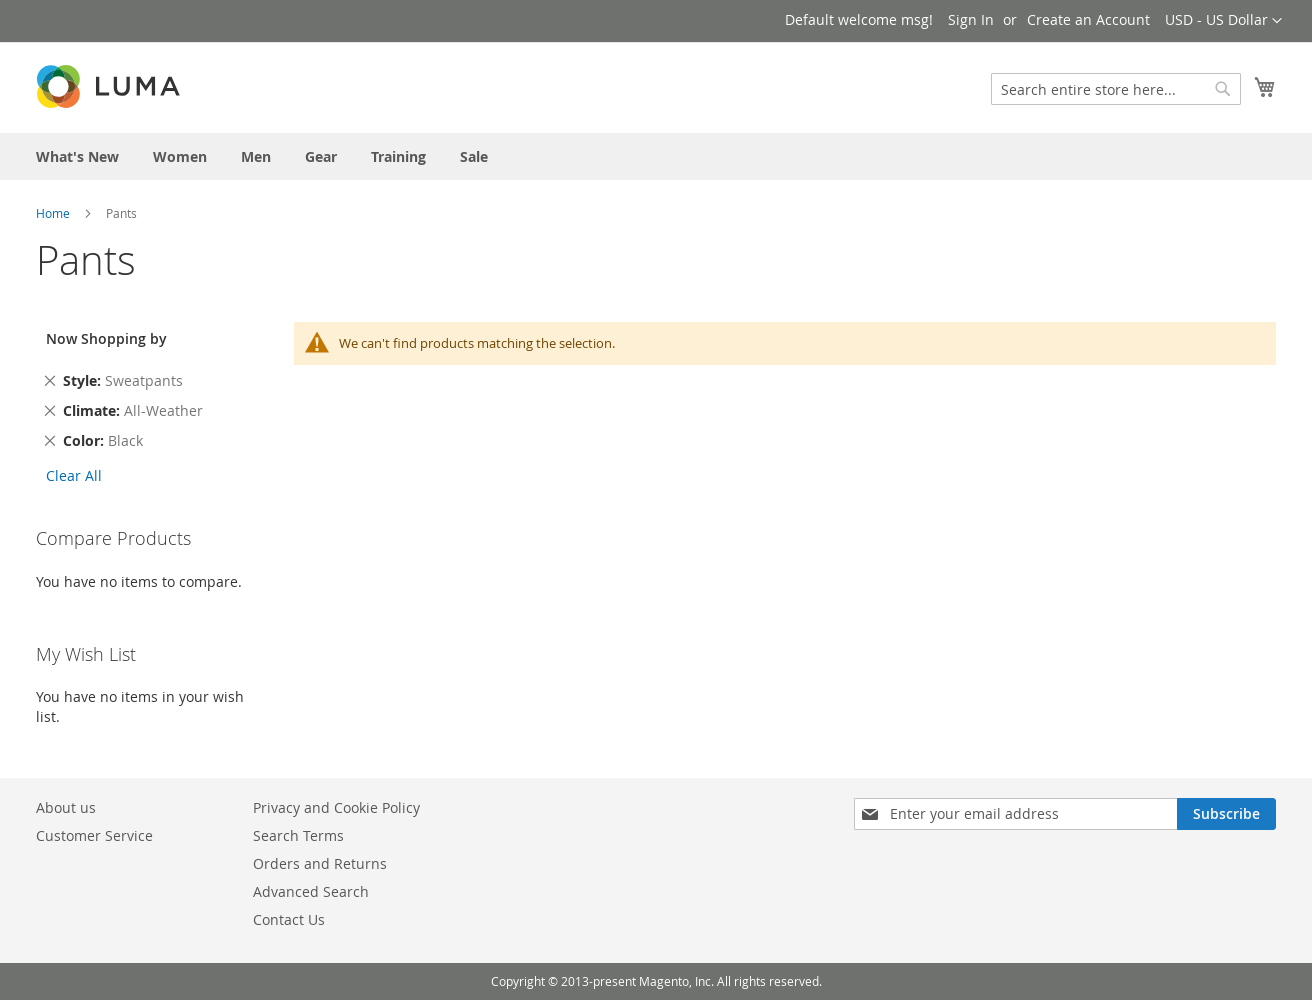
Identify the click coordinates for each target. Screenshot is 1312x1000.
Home (53, 213)
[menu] (656, 156)
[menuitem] (77, 156)
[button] (1223, 21)
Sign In (971, 19)
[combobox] (1116, 89)
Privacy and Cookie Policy (336, 807)
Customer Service (94, 835)
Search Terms (298, 835)
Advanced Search (311, 891)
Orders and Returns (320, 863)
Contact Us (289, 919)
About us (66, 807)
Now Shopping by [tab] (106, 338)
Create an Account (1088, 19)
